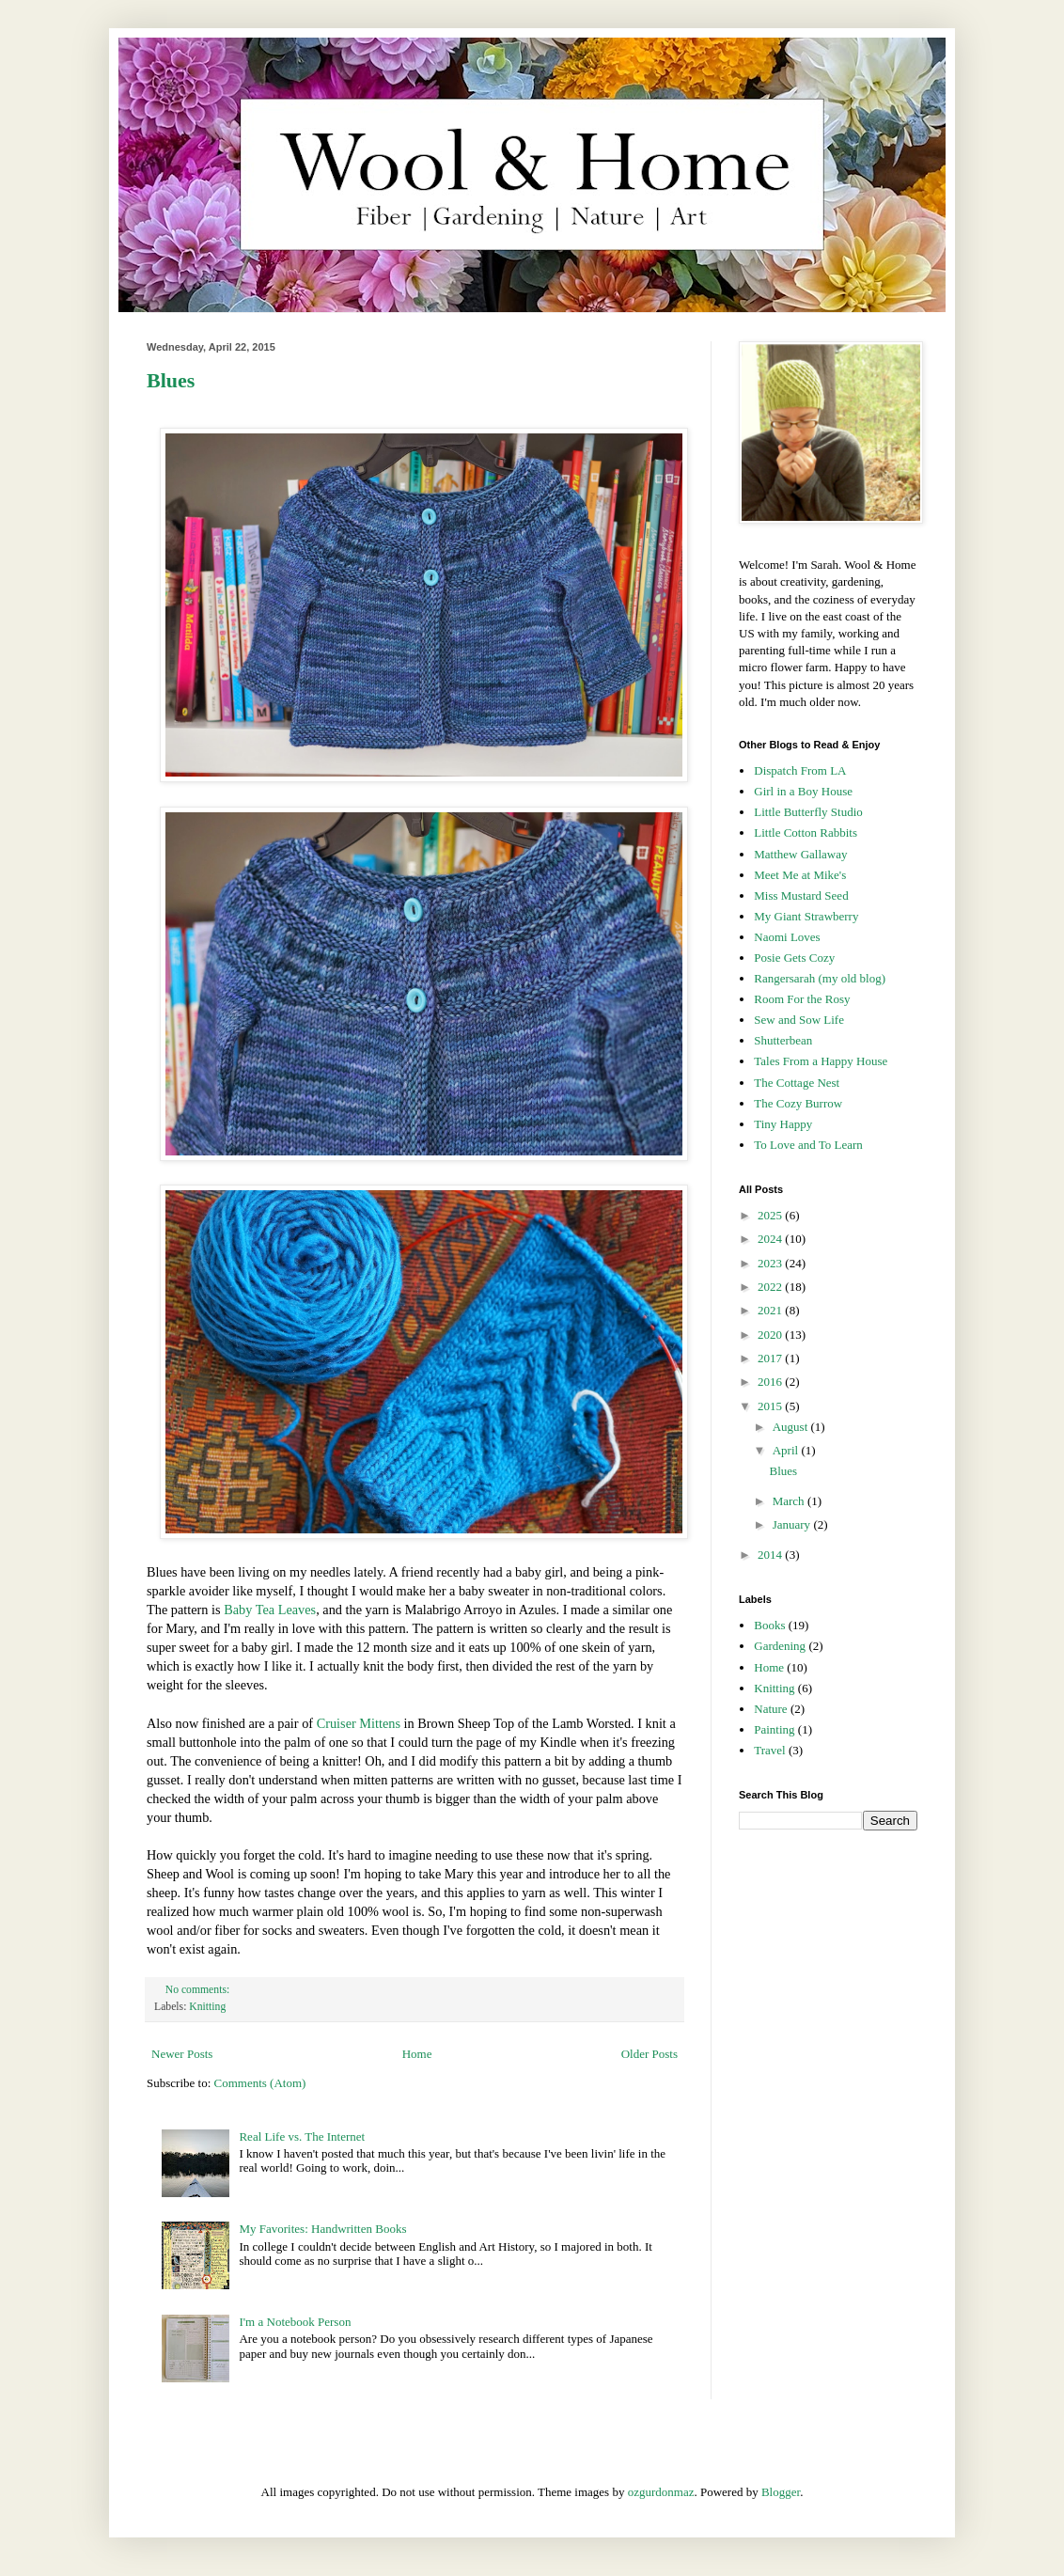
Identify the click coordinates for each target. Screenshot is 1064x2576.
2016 (771, 1381)
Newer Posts (181, 2054)
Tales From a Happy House (820, 1061)
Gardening (780, 1646)
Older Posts (649, 2054)
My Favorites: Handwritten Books (322, 2229)
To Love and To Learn (808, 1145)
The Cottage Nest (796, 1083)
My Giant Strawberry (806, 916)
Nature (770, 1709)
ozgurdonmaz (661, 2492)
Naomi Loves (787, 937)
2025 (771, 1215)
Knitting (207, 2007)
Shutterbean (783, 1040)
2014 (771, 1554)
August (792, 1427)
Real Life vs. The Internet (302, 2136)
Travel (769, 1750)
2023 (771, 1263)
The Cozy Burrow (798, 1103)
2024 (771, 1239)
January (793, 1524)
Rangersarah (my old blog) (819, 978)
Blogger (780, 2492)
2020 (771, 1334)
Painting (774, 1729)
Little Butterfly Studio (808, 812)
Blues (171, 380)
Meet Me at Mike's (800, 875)
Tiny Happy (783, 1124)
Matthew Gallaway (800, 854)
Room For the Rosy (802, 999)
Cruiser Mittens (358, 1723)
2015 (771, 1406)
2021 (771, 1310)
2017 (771, 1358)
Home (417, 2054)
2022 (771, 1287)
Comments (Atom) (260, 2083)
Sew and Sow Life (799, 1020)
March (790, 1501)
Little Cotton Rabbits (805, 832)
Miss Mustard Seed (801, 895)
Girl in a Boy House (803, 791)
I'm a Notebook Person (295, 2322)
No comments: (198, 1990)
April (787, 1450)
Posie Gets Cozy (794, 957)
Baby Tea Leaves (270, 1609)
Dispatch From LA (800, 770)
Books (769, 1625)
